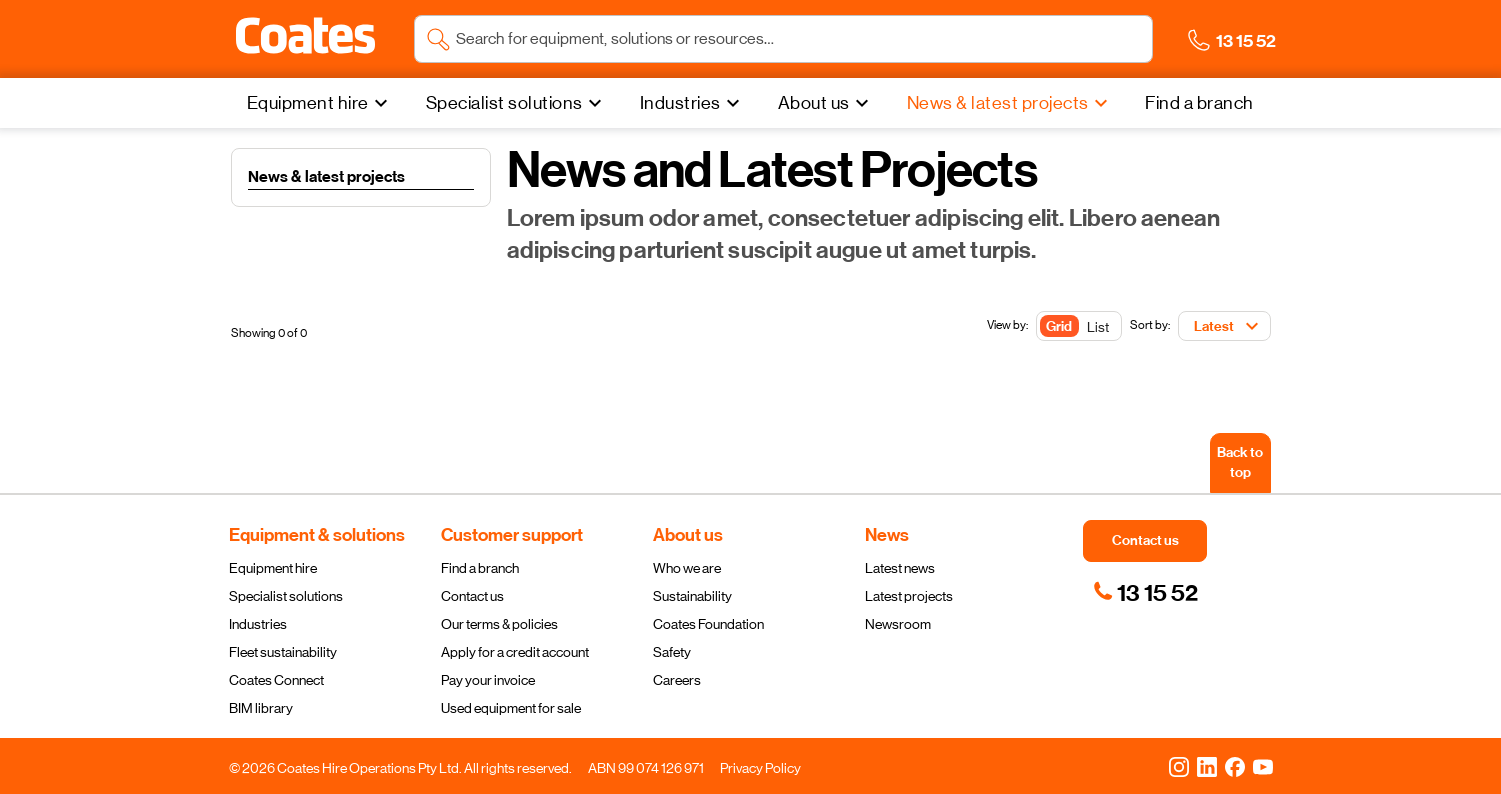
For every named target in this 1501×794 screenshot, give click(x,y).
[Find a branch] (1199, 103)
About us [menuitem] (814, 103)
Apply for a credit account (515, 652)
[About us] (826, 103)
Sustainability (692, 596)
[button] (305, 36)
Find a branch (480, 568)
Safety (672, 652)
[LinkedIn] (1207, 766)
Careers (677, 680)
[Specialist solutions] (516, 103)
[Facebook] (1235, 766)
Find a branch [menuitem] (1199, 103)
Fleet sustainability (283, 652)
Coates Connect (276, 680)
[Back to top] (1240, 463)
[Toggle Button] (1079, 327)
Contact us (472, 596)
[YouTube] (1263, 766)
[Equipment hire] (320, 103)
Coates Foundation (708, 624)
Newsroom (898, 624)
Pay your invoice (488, 680)
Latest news (900, 568)
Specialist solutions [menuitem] (504, 103)
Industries (258, 624)
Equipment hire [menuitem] (308, 103)
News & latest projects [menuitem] (998, 103)
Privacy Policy (760, 768)
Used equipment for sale (511, 708)
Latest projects (909, 596)
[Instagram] (1179, 766)
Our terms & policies (499, 624)
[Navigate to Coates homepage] (305, 39)
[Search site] (798, 39)
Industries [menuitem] (680, 103)
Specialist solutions (286, 596)
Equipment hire (273, 568)
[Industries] (692, 103)
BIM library (261, 708)
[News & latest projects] (1010, 103)
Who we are (687, 568)
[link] (1145, 593)
